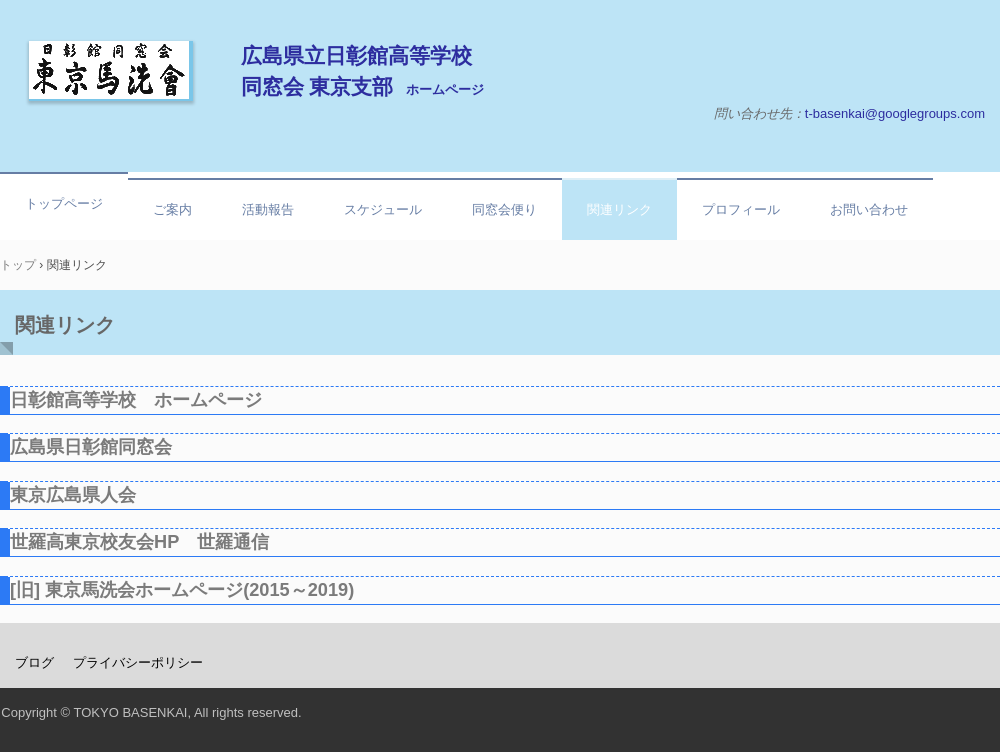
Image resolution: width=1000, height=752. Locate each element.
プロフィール (741, 209)
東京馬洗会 (111, 71)
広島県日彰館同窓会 (91, 447)
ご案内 (172, 209)
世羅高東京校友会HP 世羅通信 (139, 542)
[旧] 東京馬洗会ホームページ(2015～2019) (182, 590)
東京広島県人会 (73, 495)
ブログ (34, 662)
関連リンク (619, 209)
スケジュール (383, 209)
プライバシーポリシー (138, 662)
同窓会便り (504, 209)
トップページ (64, 203)
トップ (18, 265)
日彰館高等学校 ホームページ (136, 400)
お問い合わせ (869, 209)
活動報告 (268, 209)
